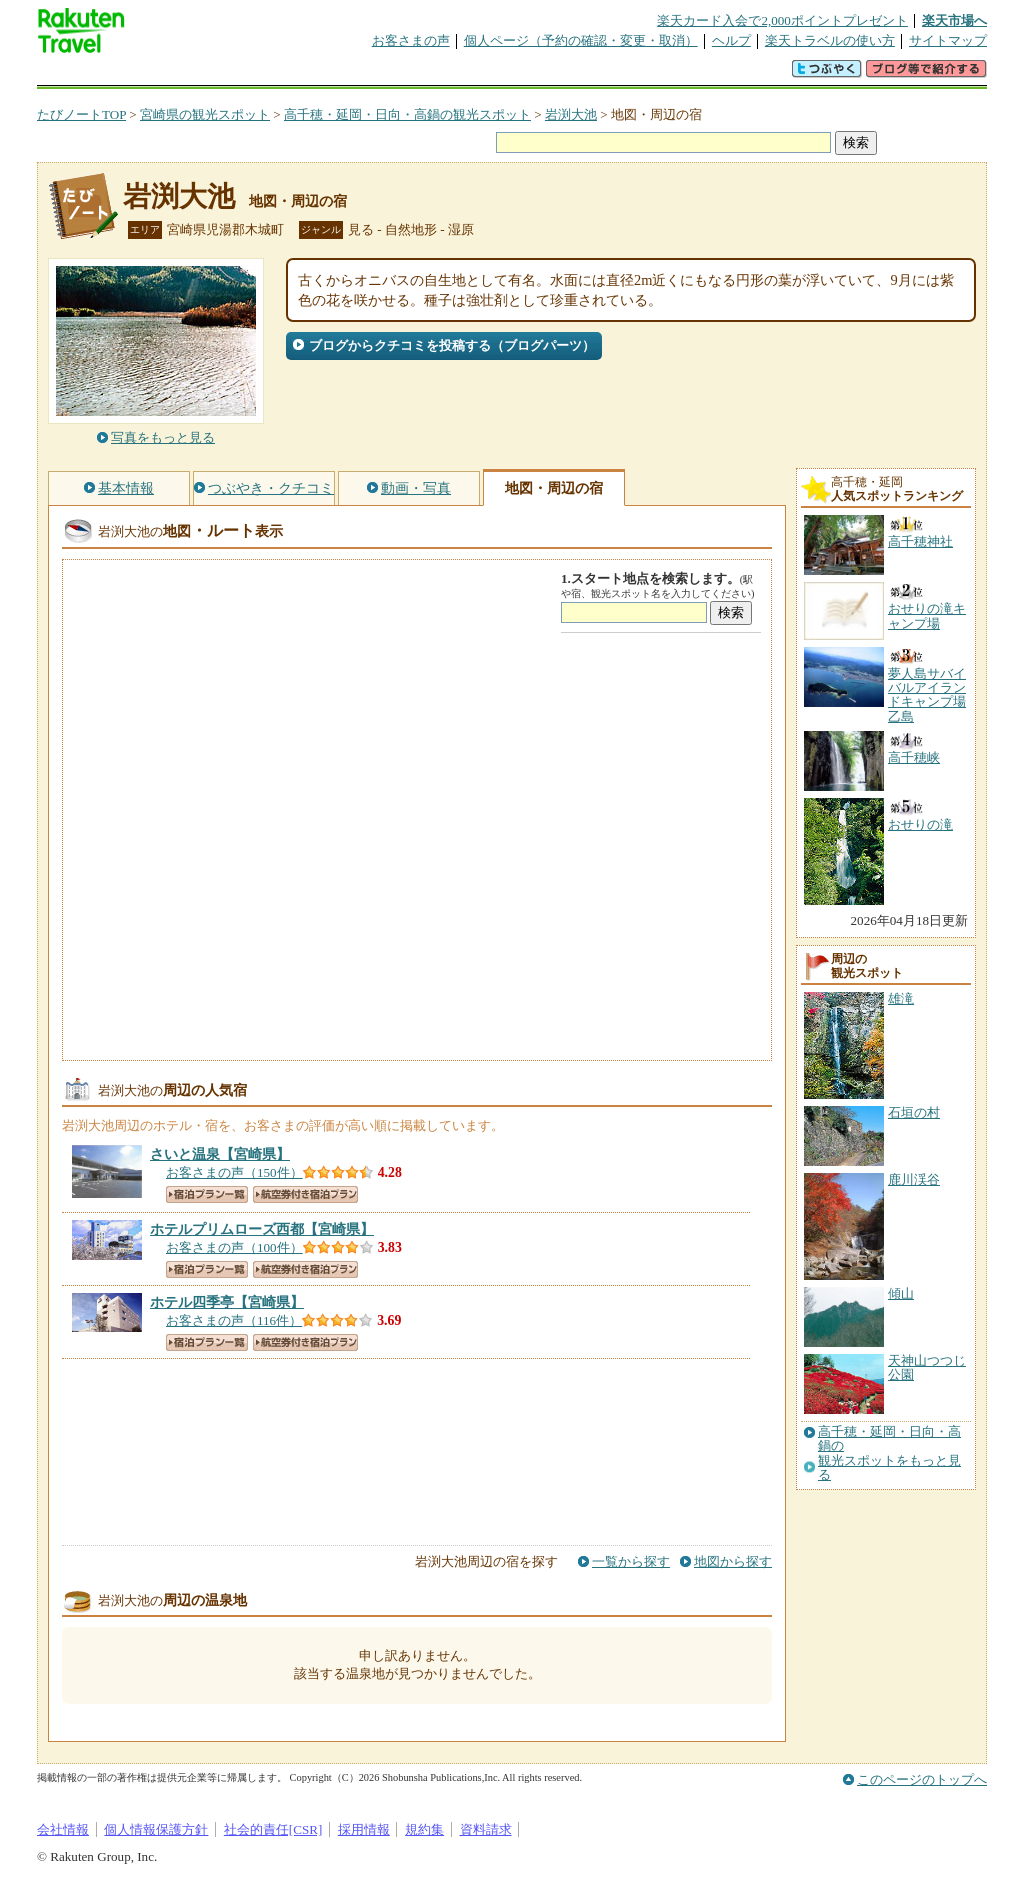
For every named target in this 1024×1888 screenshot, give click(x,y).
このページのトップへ (922, 1779)
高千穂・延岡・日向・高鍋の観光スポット (407, 114)
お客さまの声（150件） (234, 1172)
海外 (189, 74)
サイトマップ (948, 40)
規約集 (424, 1829)
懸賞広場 (271, 74)
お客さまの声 (411, 40)
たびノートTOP (81, 114)
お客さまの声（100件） (234, 1247)
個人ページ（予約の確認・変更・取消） (581, 40)
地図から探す (733, 1561)
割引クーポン (353, 74)
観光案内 (517, 74)
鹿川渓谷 (914, 1179)
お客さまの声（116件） (234, 1320)
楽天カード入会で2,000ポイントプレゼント (782, 20)
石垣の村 (914, 1112)
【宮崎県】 (220, 1154)
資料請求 (486, 1829)
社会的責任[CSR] (273, 1829)
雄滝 (901, 998)
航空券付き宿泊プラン (305, 1194)
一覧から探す (631, 1561)
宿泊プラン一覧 (207, 1194)
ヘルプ (731, 40)
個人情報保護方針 (156, 1829)
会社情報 (63, 1829)
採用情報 (364, 1829)
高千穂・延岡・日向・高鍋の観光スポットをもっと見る (889, 1453)
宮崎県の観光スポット (205, 114)
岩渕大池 (571, 114)
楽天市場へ (954, 20)
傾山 (901, 1293)
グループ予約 (435, 74)
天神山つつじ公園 (927, 1367)
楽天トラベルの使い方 (830, 40)
